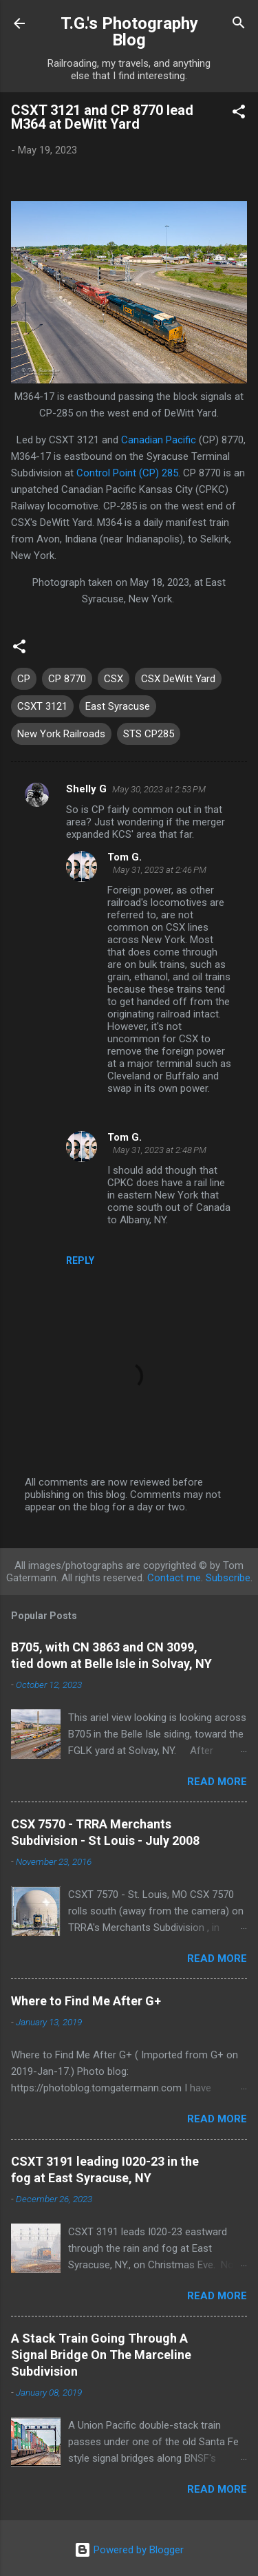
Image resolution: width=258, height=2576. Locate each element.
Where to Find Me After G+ (86, 2001)
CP (23, 679)
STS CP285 (148, 734)
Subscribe (228, 1578)
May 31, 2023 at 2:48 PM (159, 1150)
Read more (217, 1781)
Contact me (174, 1578)
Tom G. (124, 857)
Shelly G (86, 789)
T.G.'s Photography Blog (129, 32)
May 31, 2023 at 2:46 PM (159, 870)
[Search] (238, 25)
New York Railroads (61, 734)
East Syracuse (117, 706)
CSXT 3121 (42, 706)
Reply (80, 1260)
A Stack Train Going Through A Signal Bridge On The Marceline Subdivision (101, 2354)
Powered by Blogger (129, 2550)
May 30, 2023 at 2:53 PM (159, 789)
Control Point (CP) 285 (127, 473)
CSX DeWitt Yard (178, 679)
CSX (113, 679)
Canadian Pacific (158, 440)
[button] (238, 114)
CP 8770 (67, 679)
